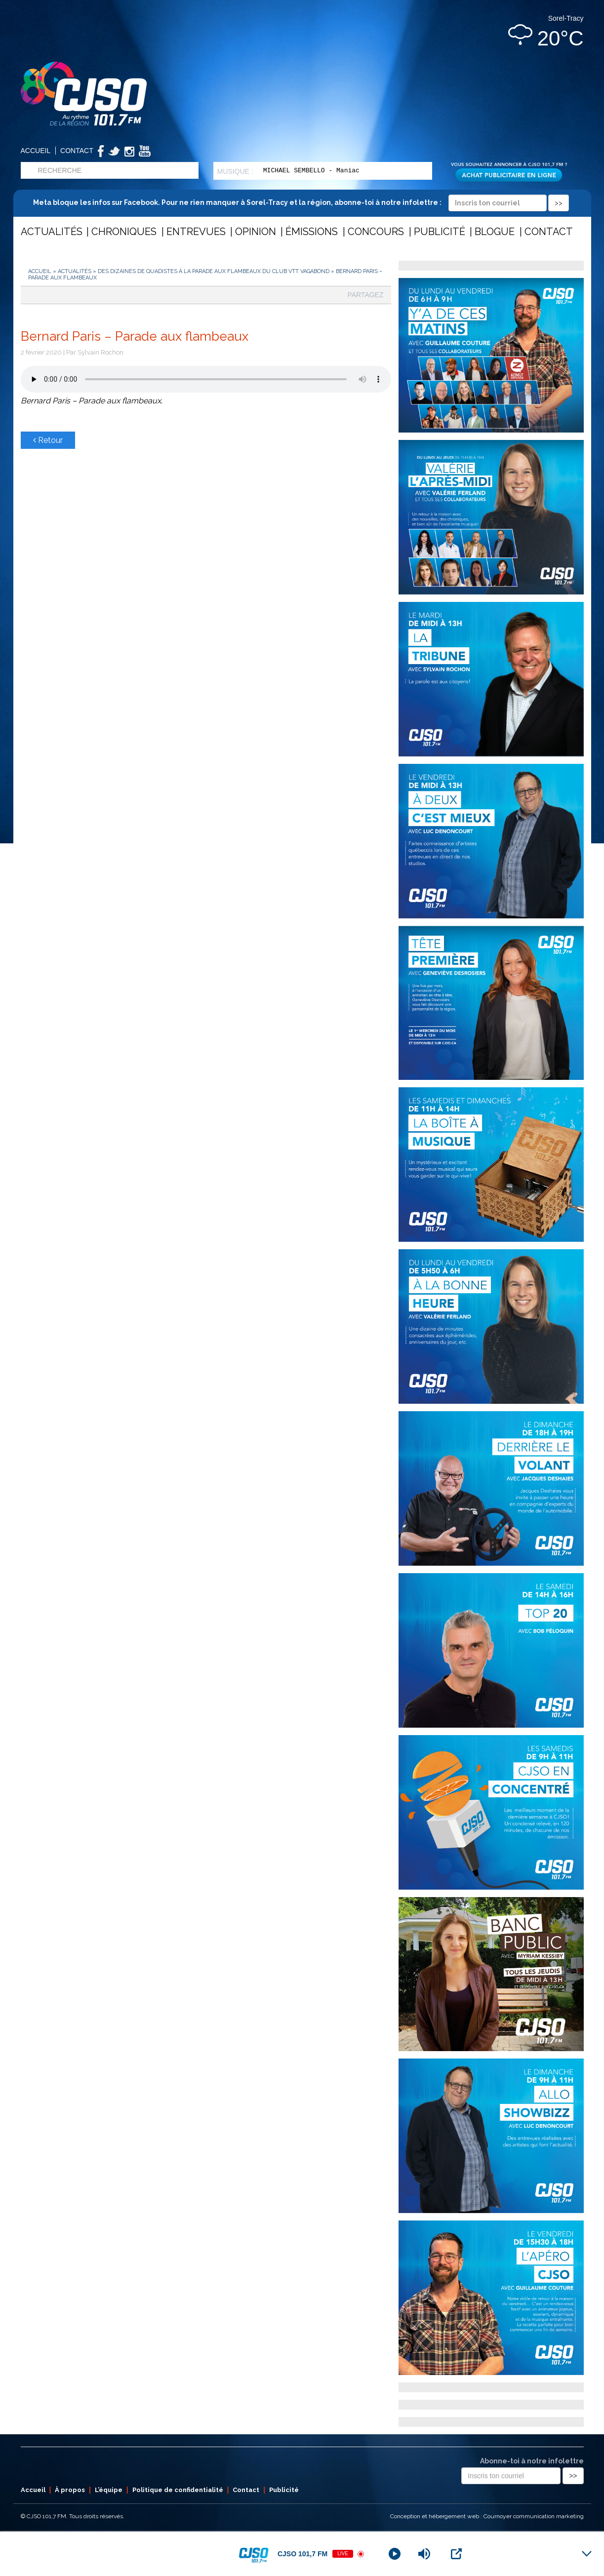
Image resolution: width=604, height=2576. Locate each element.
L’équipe (108, 2490)
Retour (48, 440)
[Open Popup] (456, 2553)
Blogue (495, 232)
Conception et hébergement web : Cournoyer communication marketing (487, 2516)
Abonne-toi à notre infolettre (532, 2461)
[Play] (394, 2553)
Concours (376, 232)
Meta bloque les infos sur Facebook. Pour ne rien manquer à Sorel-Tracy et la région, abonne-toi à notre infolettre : (301, 202)
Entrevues (196, 232)
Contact (76, 151)
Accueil (36, 151)
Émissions (311, 232)
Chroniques (124, 232)
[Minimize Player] (586, 2553)
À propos (70, 2490)
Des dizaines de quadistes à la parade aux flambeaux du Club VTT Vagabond (213, 271)
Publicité (439, 232)
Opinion (255, 232)
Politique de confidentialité (177, 2490)
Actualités (51, 232)
